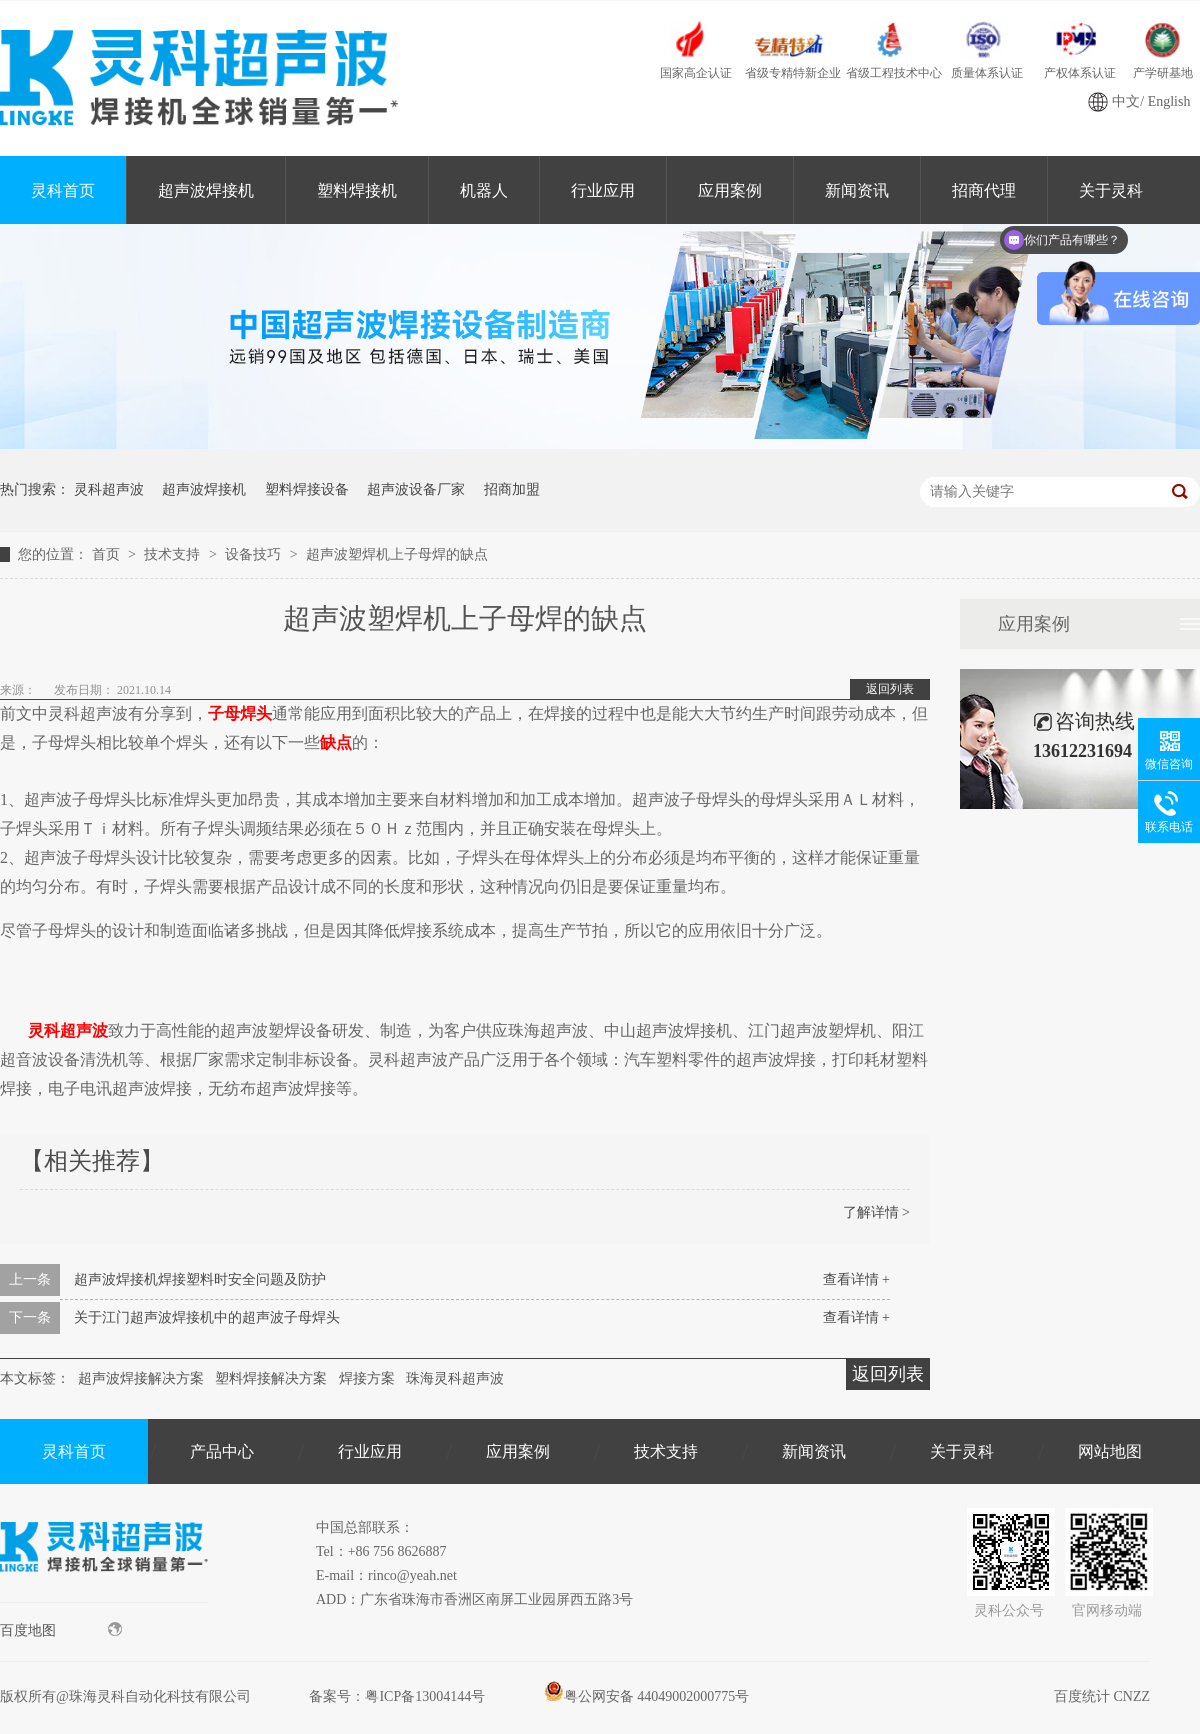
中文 (1126, 101)
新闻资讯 (857, 190)
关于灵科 (962, 1451)
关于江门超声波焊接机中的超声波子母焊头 (207, 1317)
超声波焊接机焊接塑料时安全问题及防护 (200, 1279)
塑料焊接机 (357, 190)
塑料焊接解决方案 (271, 1378)
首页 (108, 554)
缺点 (336, 742)
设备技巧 (255, 554)
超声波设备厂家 (416, 489)
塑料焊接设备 (307, 489)
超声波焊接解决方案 (141, 1378)
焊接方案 (367, 1378)
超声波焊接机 (206, 190)
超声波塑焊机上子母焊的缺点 (397, 554)
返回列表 (890, 689)
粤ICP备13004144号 (425, 1696)
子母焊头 (240, 713)
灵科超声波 (109, 489)
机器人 (484, 190)
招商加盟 (512, 489)
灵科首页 (63, 190)
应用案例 (730, 190)
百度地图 (61, 1630)
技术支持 (174, 554)
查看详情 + (856, 1279)
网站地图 (1110, 1451)
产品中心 (222, 1451)
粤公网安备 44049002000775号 (647, 1696)
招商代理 (984, 190)
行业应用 (603, 190)
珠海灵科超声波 (455, 1378)
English (1169, 101)
